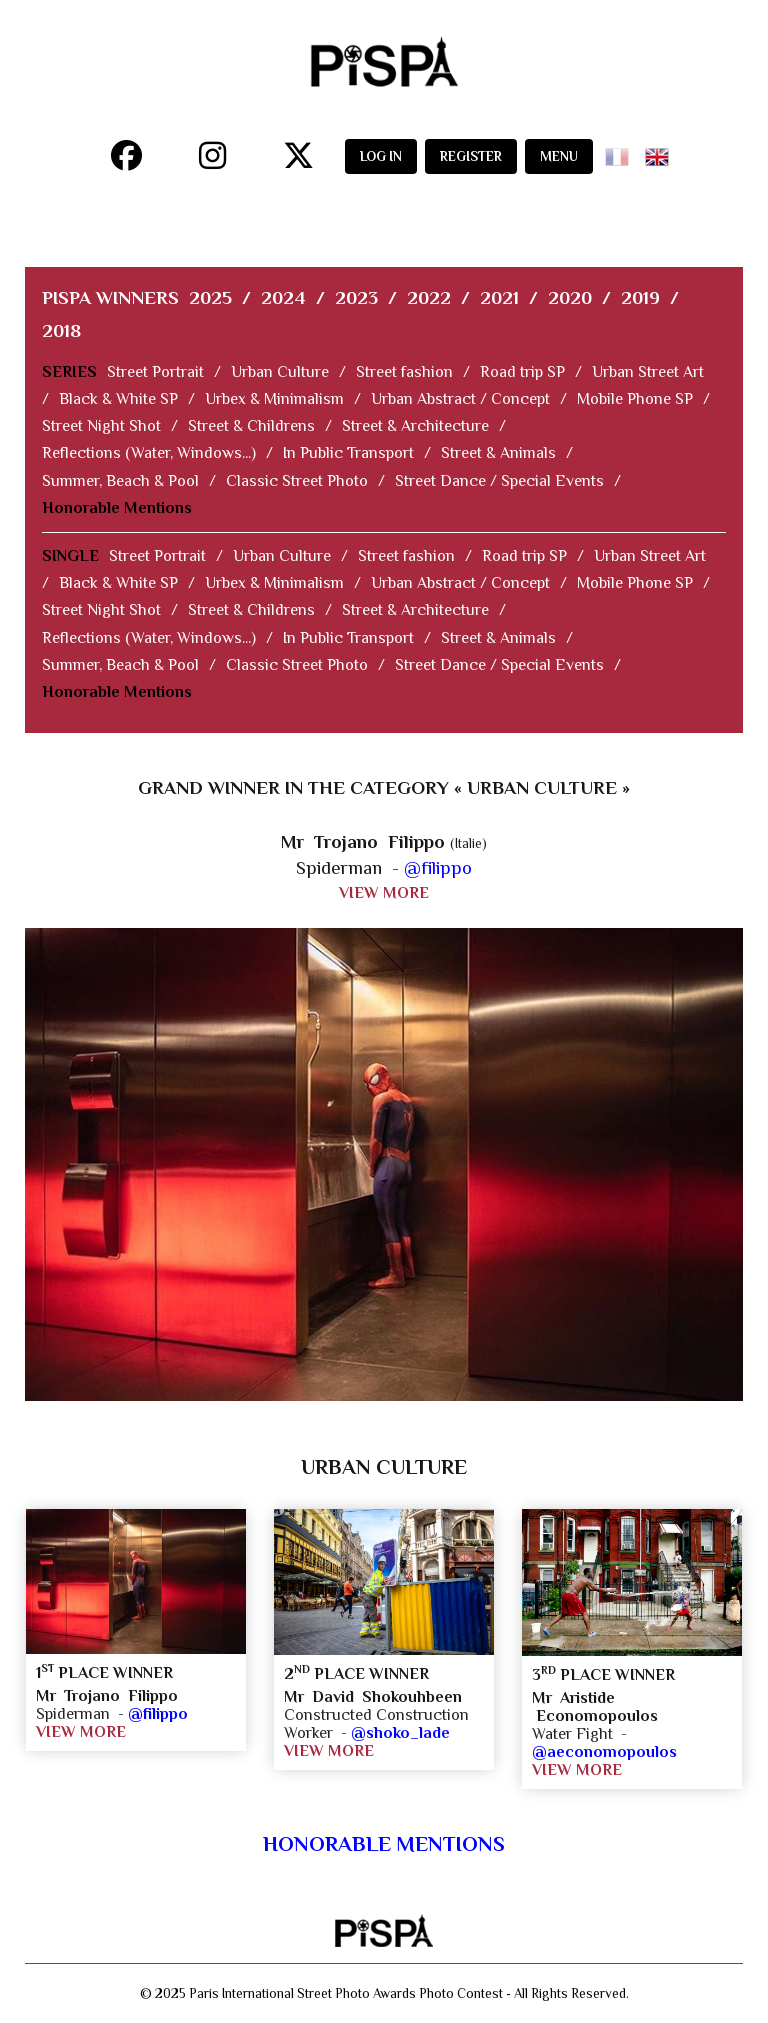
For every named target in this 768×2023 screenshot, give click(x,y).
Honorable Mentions (117, 508)
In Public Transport (348, 453)
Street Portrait (155, 372)
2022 (429, 297)
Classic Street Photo (297, 481)
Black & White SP (118, 399)
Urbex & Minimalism (274, 399)
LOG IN (381, 156)
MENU (559, 156)
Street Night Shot (101, 426)
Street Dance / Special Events (499, 481)
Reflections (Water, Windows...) (149, 453)
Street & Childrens (251, 426)
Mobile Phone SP (635, 399)
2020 (570, 297)
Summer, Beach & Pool (120, 481)
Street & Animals (498, 453)
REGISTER (471, 156)
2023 (356, 297)
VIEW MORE (384, 893)
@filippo (438, 867)
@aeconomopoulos (604, 1752)
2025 (210, 297)
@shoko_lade (400, 1733)
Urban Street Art (648, 372)
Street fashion (404, 372)
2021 (499, 297)
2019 (640, 297)
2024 (283, 297)
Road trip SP (522, 372)
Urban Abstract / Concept (460, 399)
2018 (61, 330)
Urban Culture (280, 372)
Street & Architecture (415, 426)
